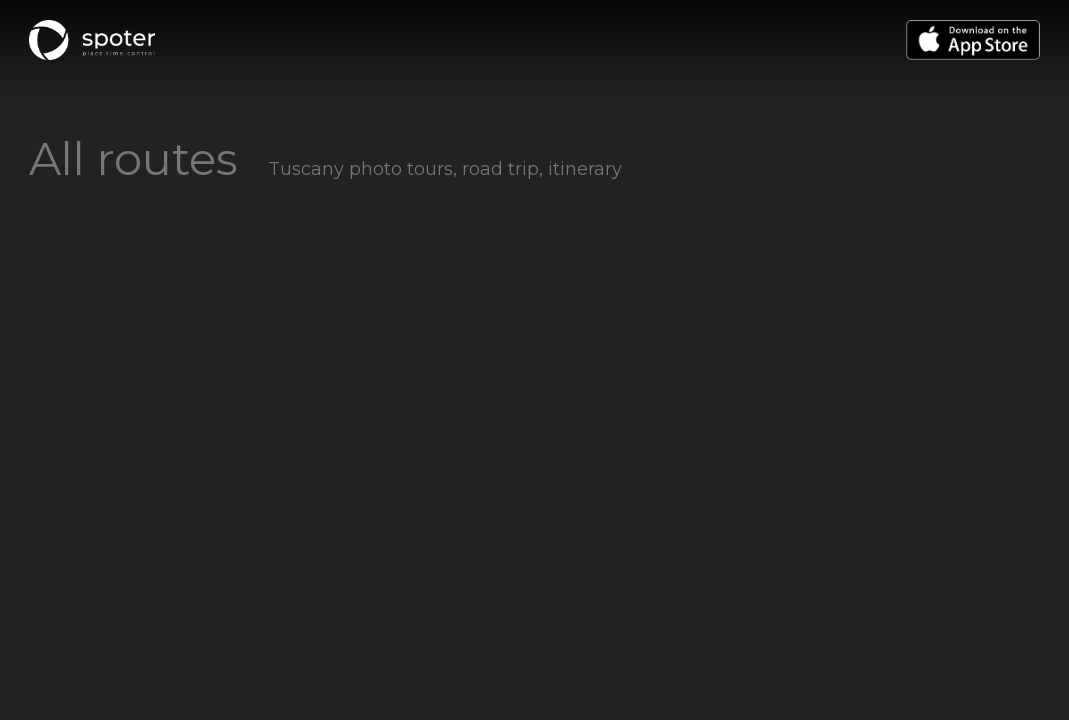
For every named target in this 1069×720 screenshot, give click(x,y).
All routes (133, 158)
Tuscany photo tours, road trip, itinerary (445, 169)
